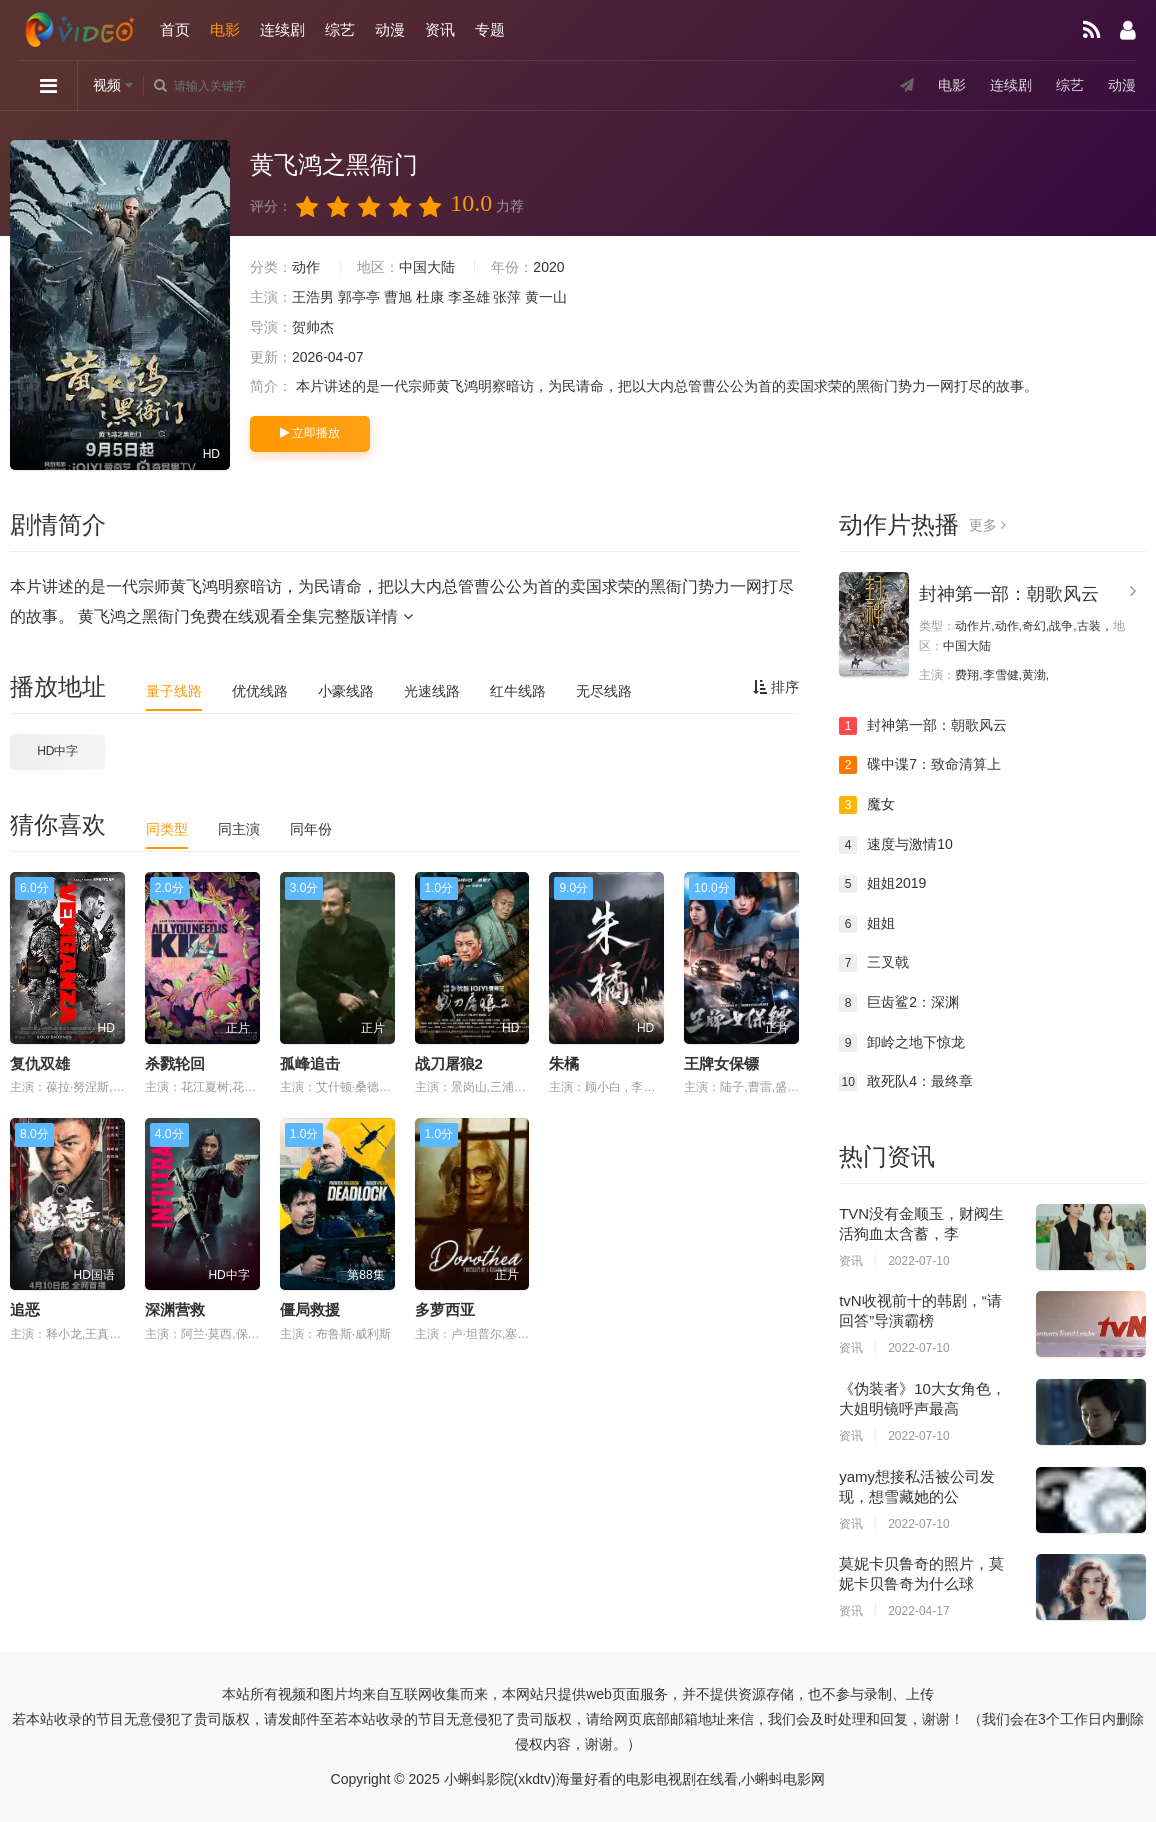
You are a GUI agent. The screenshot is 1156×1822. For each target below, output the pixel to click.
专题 (490, 29)
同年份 (311, 829)
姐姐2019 (882, 884)
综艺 (340, 29)
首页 (175, 29)
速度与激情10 (896, 845)
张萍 (507, 297)
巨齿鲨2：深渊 (899, 1003)
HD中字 (57, 751)
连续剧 (282, 29)
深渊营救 (175, 1309)
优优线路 (260, 691)
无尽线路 (604, 691)
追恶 (25, 1309)
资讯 (440, 29)
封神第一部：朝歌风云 (1009, 594)
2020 (548, 267)
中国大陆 (427, 267)
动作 (306, 267)
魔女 (867, 805)
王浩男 (313, 297)
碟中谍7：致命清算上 (920, 765)
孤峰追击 (310, 1063)
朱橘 (564, 1063)
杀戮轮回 (175, 1063)
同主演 (239, 829)
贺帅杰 (313, 327)
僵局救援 (310, 1309)
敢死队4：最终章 (906, 1082)
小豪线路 (346, 691)
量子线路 (174, 691)
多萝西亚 (445, 1309)
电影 (225, 29)
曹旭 (398, 297)
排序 (776, 687)
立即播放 (310, 433)
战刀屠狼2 (449, 1063)
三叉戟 (874, 963)
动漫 (390, 29)
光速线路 (432, 691)
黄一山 (546, 297)
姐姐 (867, 924)
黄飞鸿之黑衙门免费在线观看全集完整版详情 (245, 616)
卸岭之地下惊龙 (902, 1043)
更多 (987, 525)
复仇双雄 (40, 1063)
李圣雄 (469, 297)
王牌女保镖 (721, 1063)
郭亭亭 (359, 297)
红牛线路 (518, 691)
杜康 (430, 297)
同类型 (167, 829)
